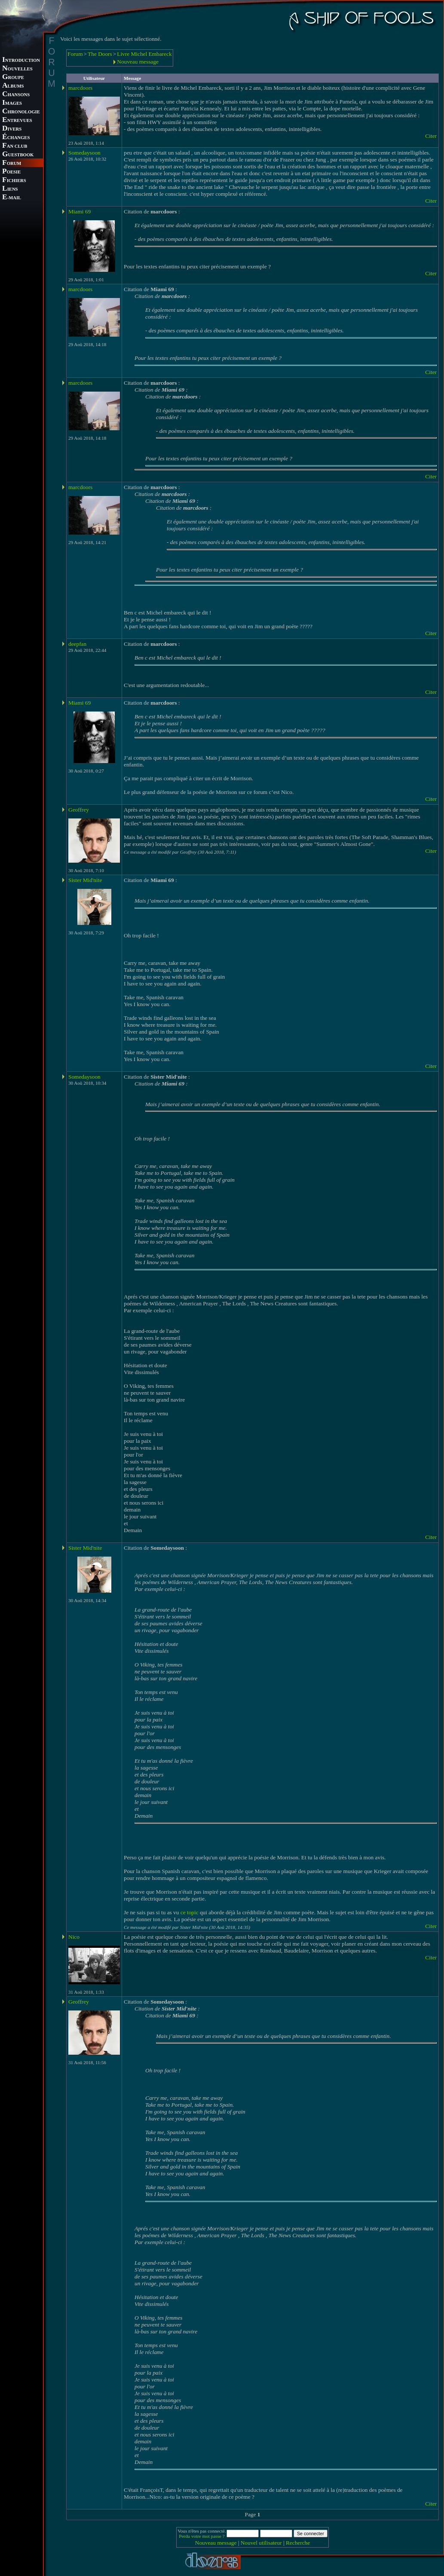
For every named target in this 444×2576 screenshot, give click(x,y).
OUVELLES (17, 69)
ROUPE (13, 77)
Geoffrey (78, 809)
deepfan (77, 644)
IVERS (11, 129)
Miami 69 (79, 211)
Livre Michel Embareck (144, 54)
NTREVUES (17, 120)
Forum (75, 54)
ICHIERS (14, 180)
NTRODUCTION (21, 60)
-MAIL (11, 197)
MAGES (12, 103)
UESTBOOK (18, 154)
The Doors (100, 54)
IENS (10, 189)
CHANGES (16, 137)
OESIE (11, 172)
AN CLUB (14, 146)
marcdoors (80, 88)
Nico (74, 1937)
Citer (431, 136)
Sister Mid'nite (85, 880)
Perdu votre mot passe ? (201, 2536)
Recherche (298, 2543)
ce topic (190, 1912)
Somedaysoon (84, 152)
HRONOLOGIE (21, 111)
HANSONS (16, 94)
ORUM (11, 163)
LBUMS (13, 86)
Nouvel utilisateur (261, 2543)
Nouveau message (138, 61)
